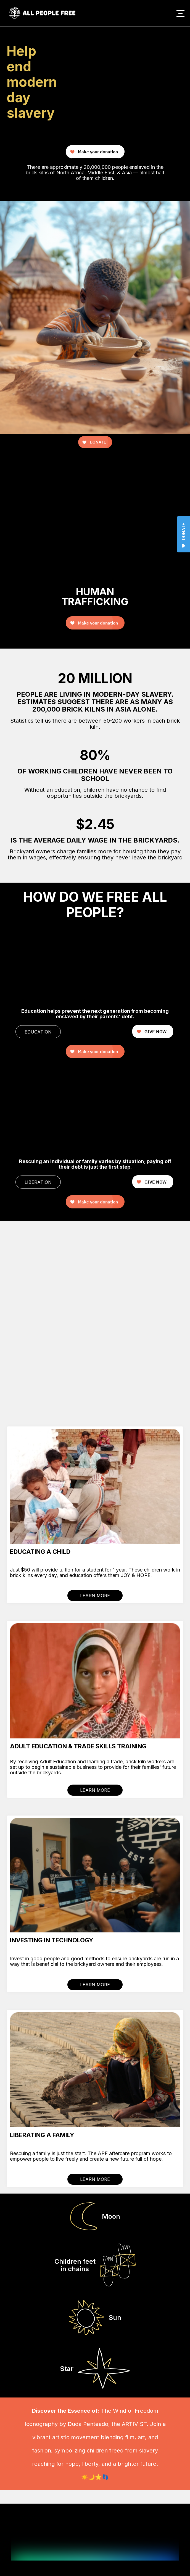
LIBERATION (38, 1182)
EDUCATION (38, 1032)
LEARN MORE (95, 1595)
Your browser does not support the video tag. (148, 36)
